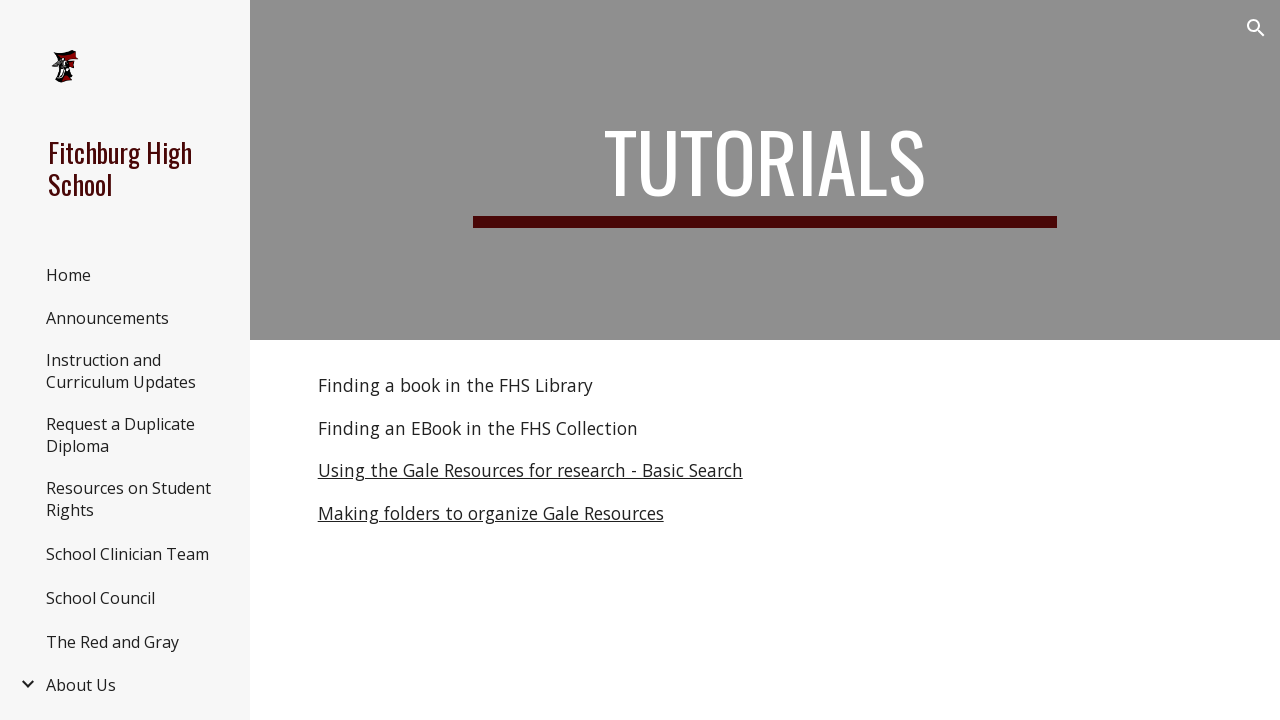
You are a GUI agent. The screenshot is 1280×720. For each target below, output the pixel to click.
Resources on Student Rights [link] (128, 499)
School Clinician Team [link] (127, 554)
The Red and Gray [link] (112, 642)
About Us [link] (81, 685)
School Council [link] (100, 598)
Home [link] (68, 275)
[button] (1256, 28)
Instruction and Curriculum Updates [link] (121, 371)
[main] (764, 170)
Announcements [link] (107, 318)
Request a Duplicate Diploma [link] (120, 435)
